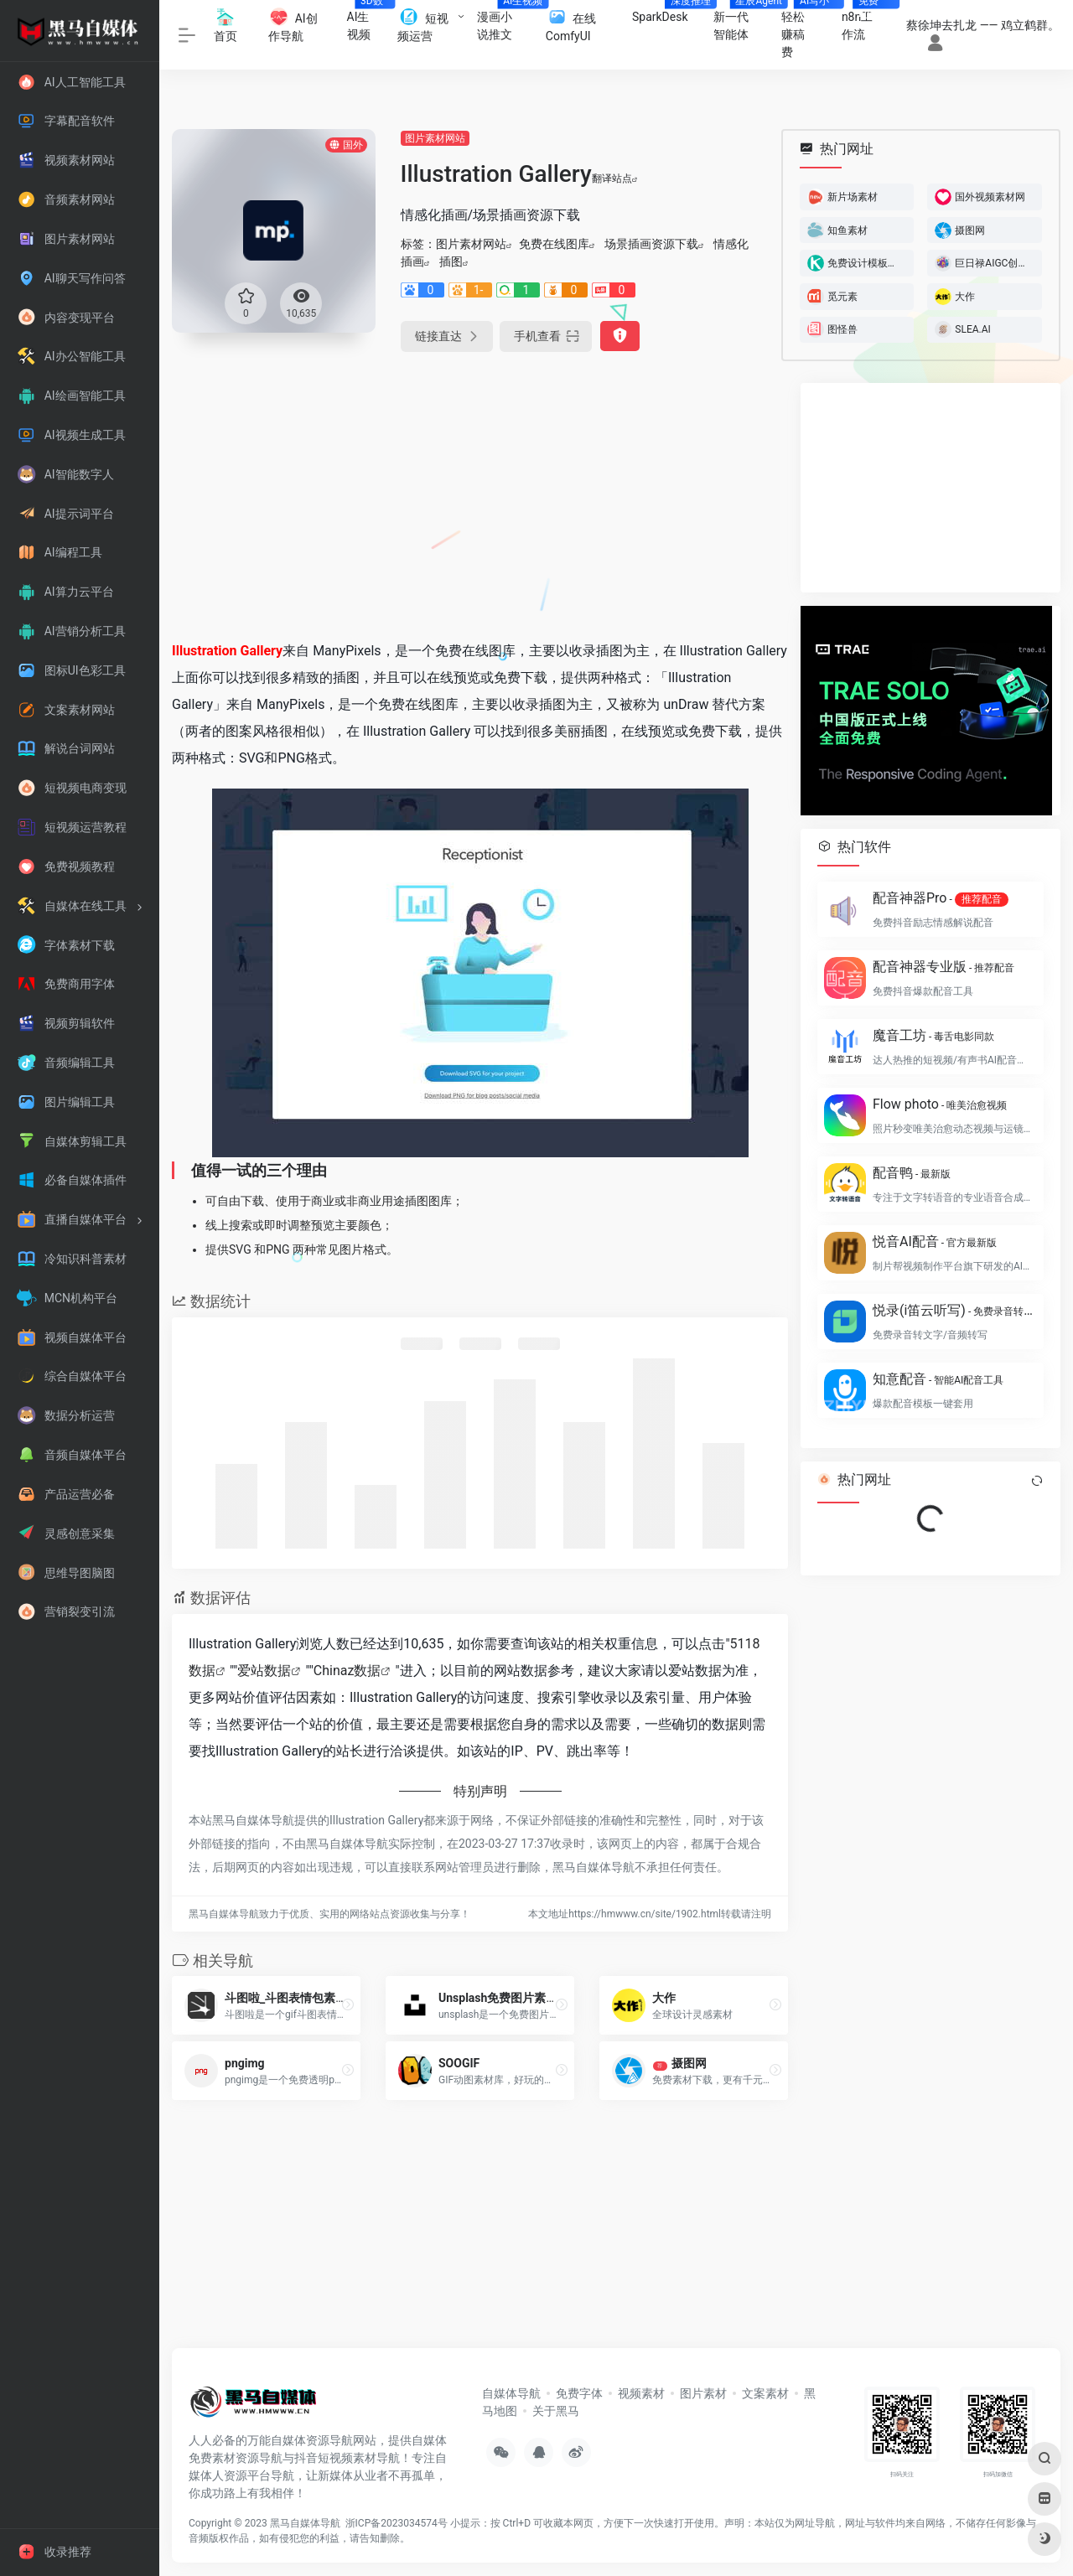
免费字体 (579, 2393)
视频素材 (641, 2393)
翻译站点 (615, 178)
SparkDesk (666, 11)
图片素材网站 (435, 138)
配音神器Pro (940, 898)
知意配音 (938, 1379)
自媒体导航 (511, 2393)
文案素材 (765, 2393)
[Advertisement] (480, 500)
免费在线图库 (554, 244)
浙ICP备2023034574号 (396, 2523)
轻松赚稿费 (805, 29)
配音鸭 (912, 1173)
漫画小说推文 (505, 20)
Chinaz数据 (347, 1671)
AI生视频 (366, 20)
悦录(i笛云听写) (953, 1310)
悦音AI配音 (935, 1241)
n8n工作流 (864, 20)
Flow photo (940, 1104)
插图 (451, 261)
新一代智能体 (741, 20)
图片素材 (703, 2393)
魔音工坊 (933, 1035)
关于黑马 (555, 2411)
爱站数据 (264, 1671)
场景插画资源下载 (651, 244)
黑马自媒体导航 (305, 2523)
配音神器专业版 (943, 967)
